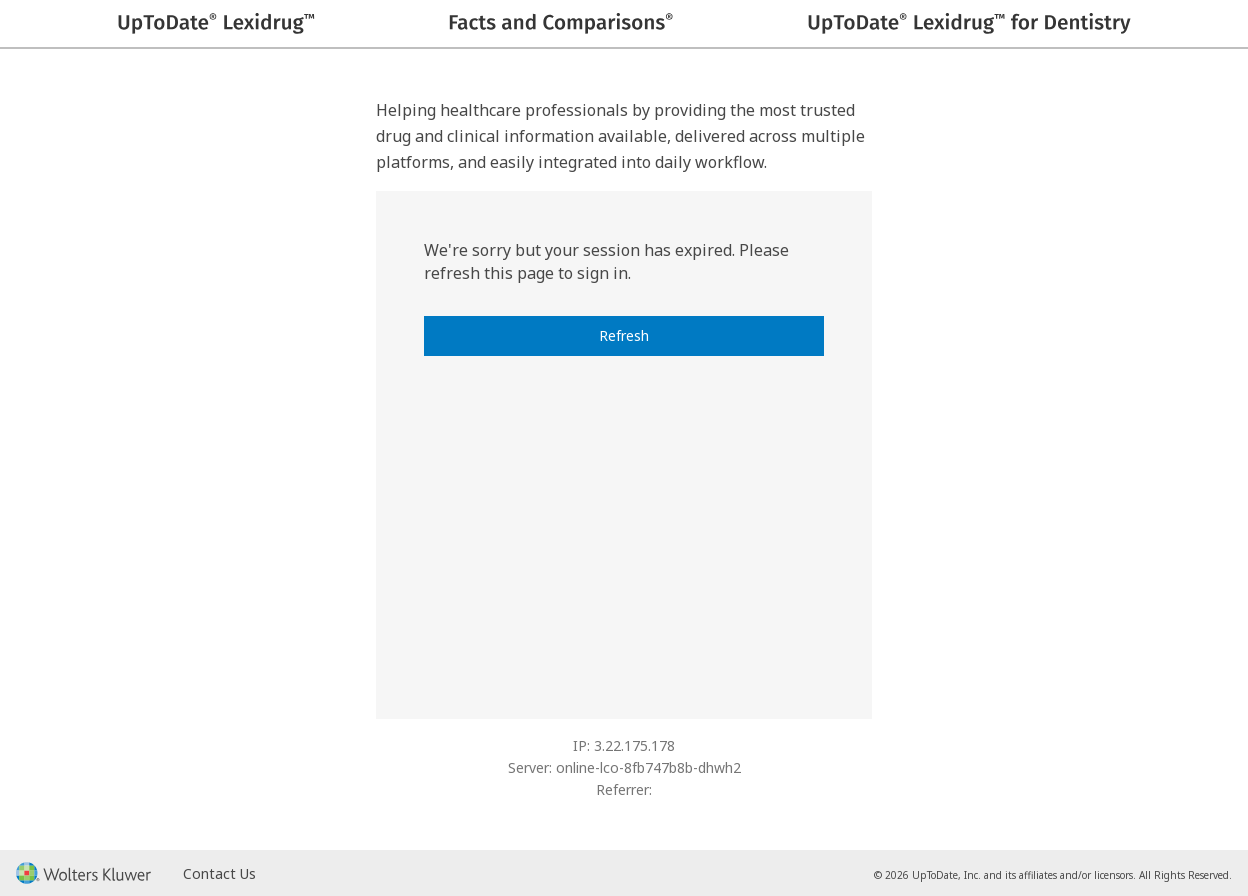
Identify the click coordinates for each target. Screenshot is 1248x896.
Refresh (624, 335)
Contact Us (219, 873)
